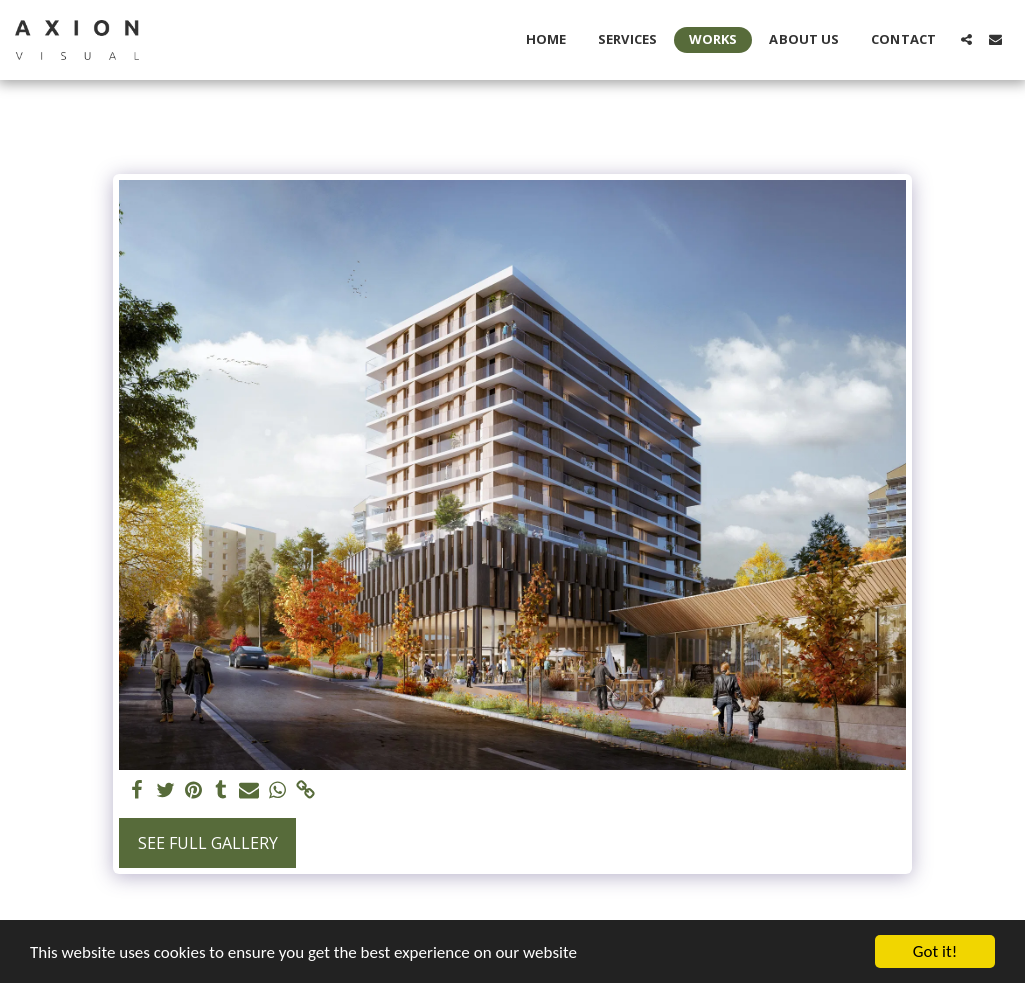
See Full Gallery (208, 843)
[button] (966, 39)
